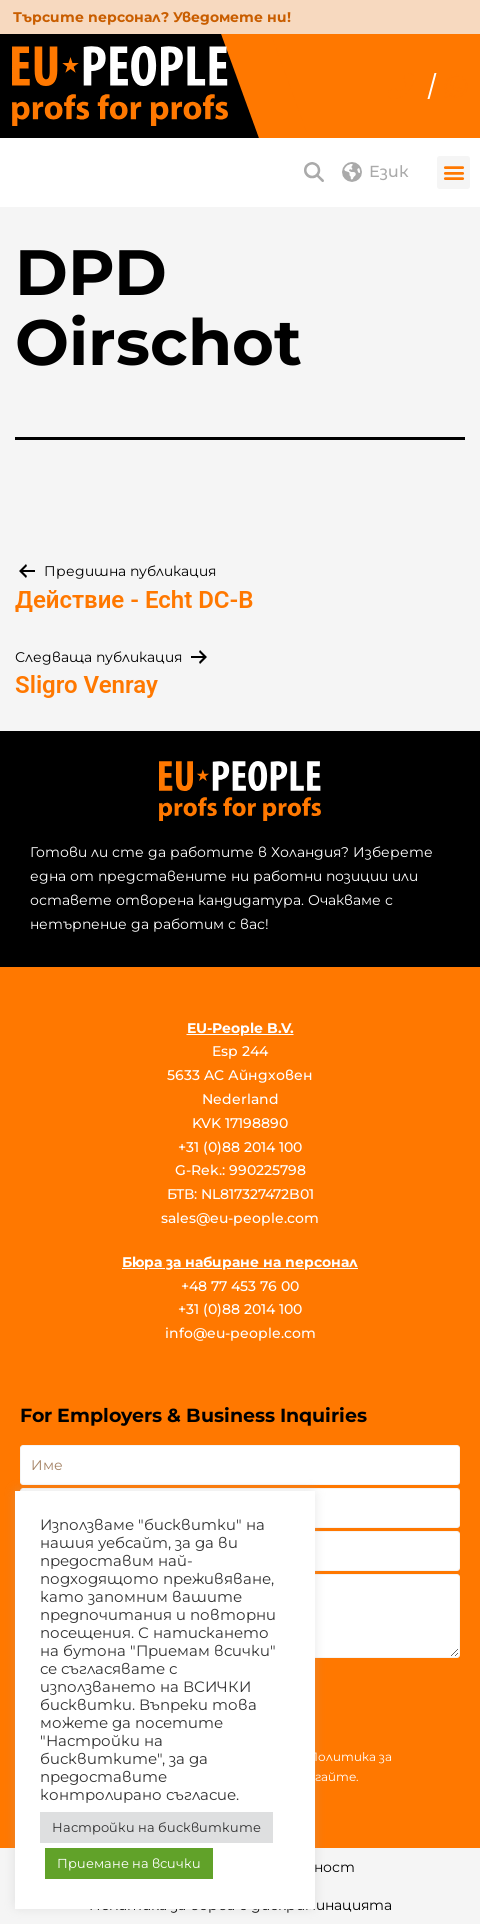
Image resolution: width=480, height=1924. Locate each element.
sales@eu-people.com (240, 1218)
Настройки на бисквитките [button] (156, 1827)
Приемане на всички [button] (129, 1863)
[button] (453, 172)
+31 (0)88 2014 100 (240, 1147)
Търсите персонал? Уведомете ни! (152, 17)
